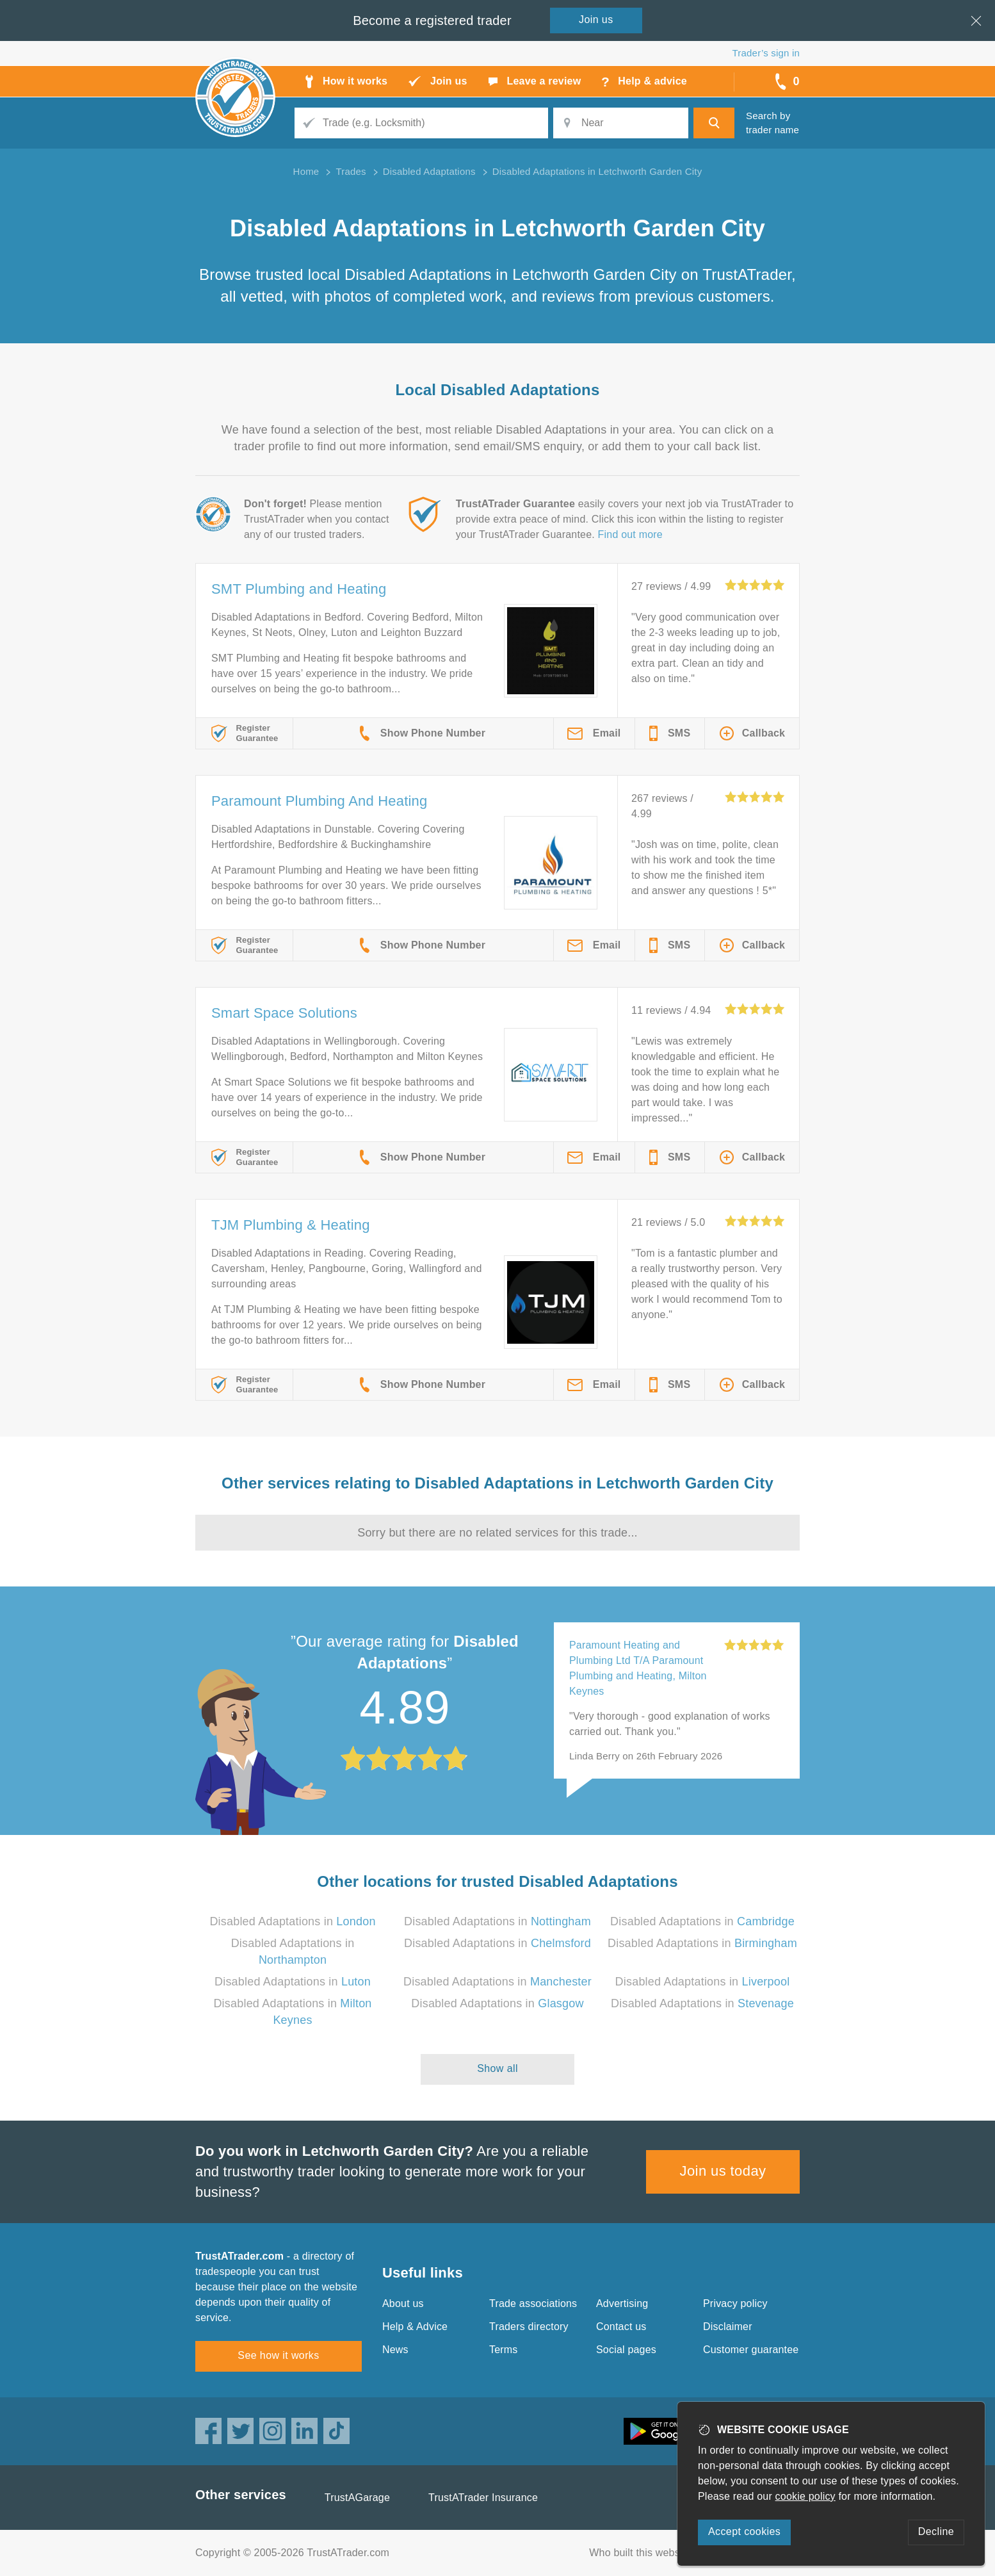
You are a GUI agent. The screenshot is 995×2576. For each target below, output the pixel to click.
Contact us (621, 2326)
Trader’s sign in (766, 52)
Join (596, 19)
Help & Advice (415, 2326)
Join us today (723, 2171)
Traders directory (529, 2326)
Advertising (622, 2303)
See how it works (278, 2355)
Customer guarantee (750, 2349)
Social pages (626, 2349)
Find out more (630, 534)
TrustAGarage (357, 2497)
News (395, 2349)
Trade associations (533, 2303)
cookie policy (805, 2496)
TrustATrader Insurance (483, 2497)
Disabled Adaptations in (292, 1921)
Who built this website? (643, 2552)
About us (403, 2303)
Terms (503, 2349)
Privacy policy (735, 2303)
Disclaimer (727, 2326)
